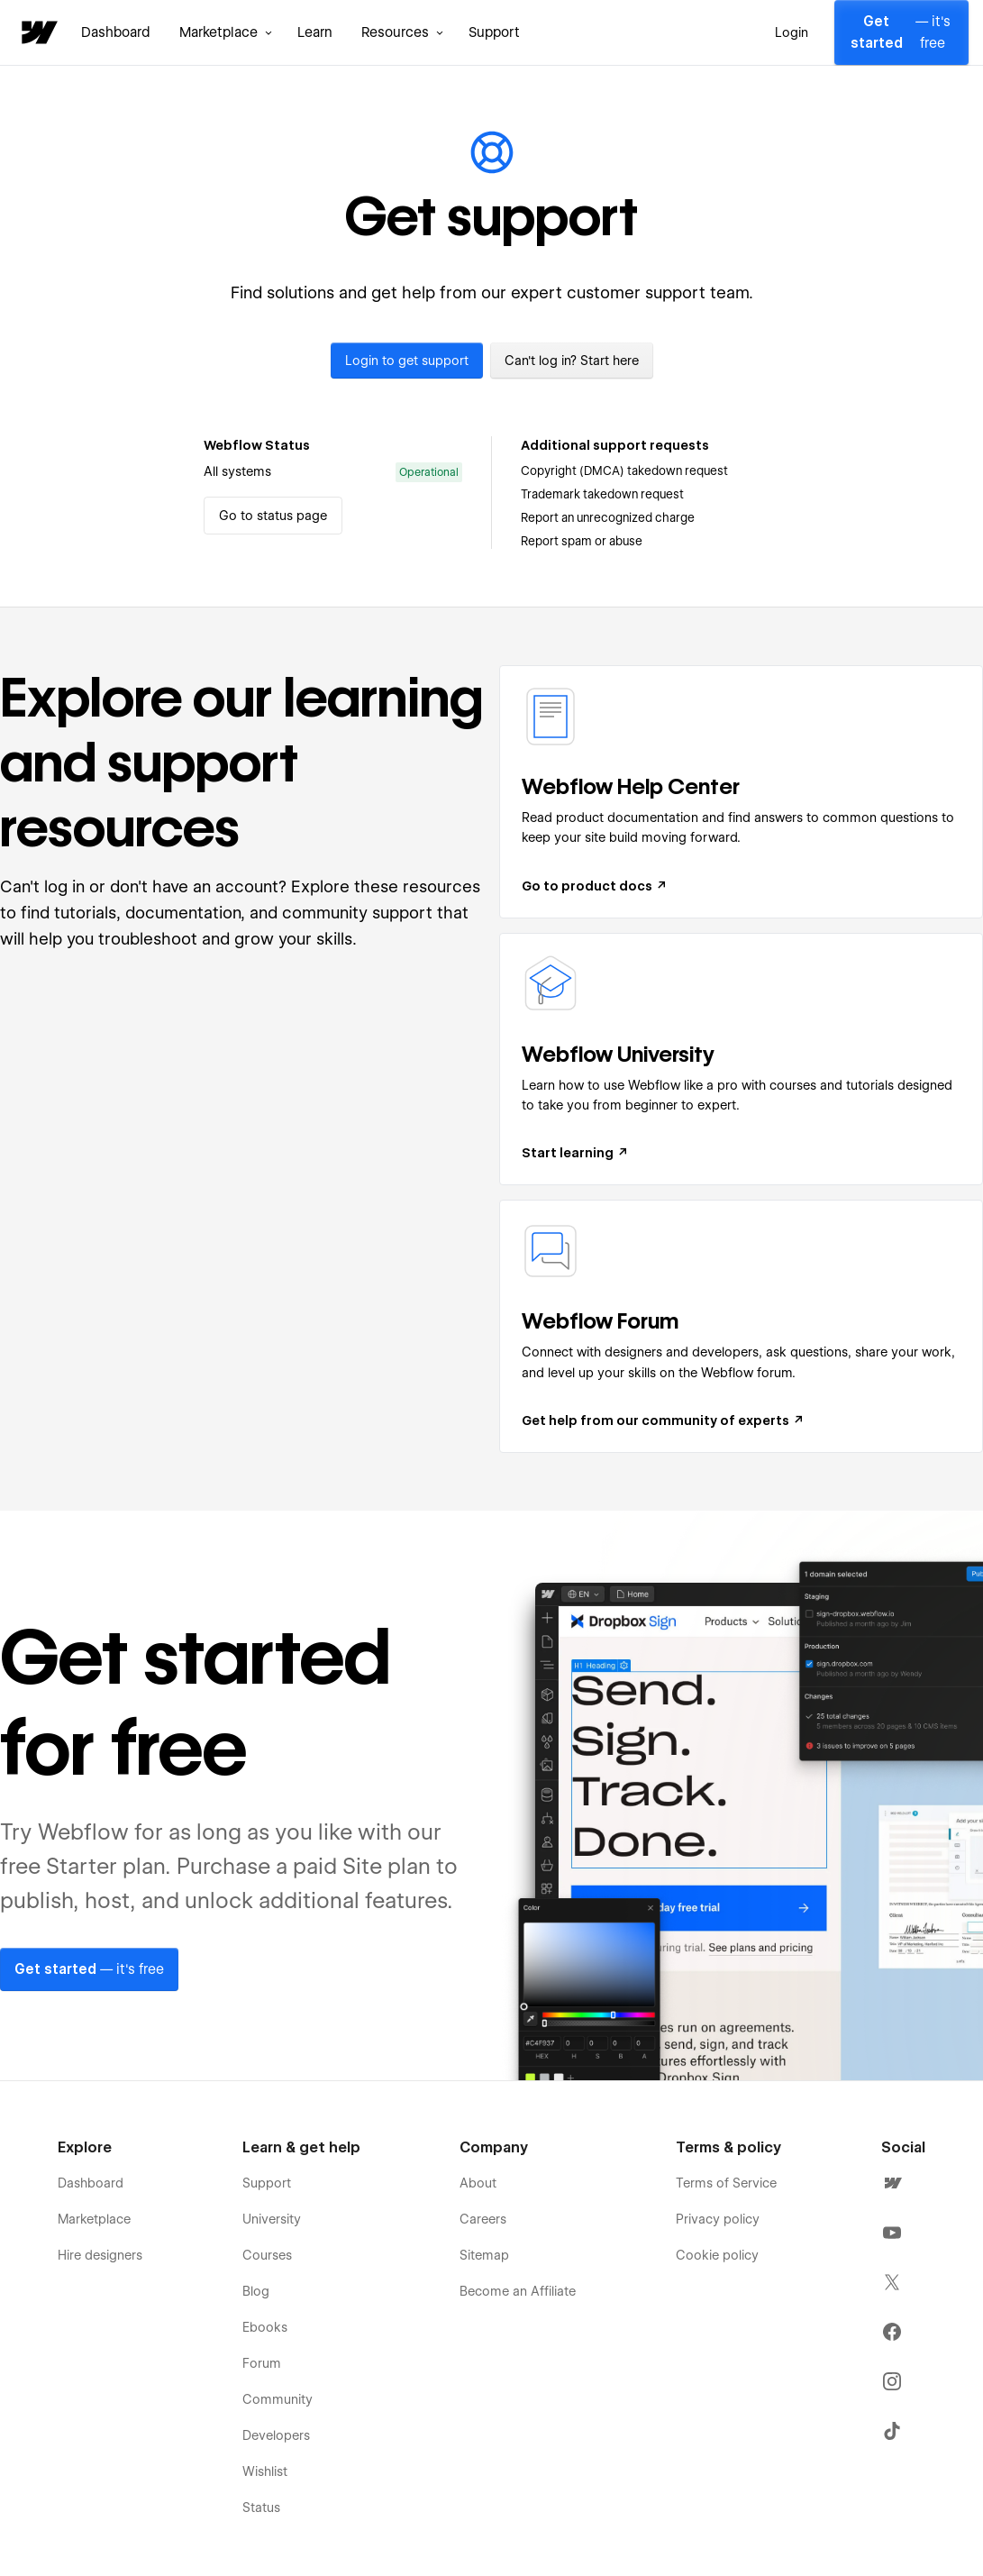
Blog (255, 2291)
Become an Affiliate (518, 2291)
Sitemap (484, 2255)
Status (261, 2507)
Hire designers (100, 2255)
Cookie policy (717, 2255)
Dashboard (115, 32)
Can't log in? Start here (572, 360)
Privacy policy (718, 2219)
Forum (261, 2363)
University (271, 2219)
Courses (267, 2255)
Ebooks (264, 2327)
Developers (276, 2435)
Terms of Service (726, 2183)
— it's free (900, 32)
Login (791, 32)
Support (494, 32)
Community (277, 2399)
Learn (314, 32)
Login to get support (407, 360)
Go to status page (273, 515)
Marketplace (94, 2219)
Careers (483, 2219)
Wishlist (264, 2471)
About (478, 2183)
